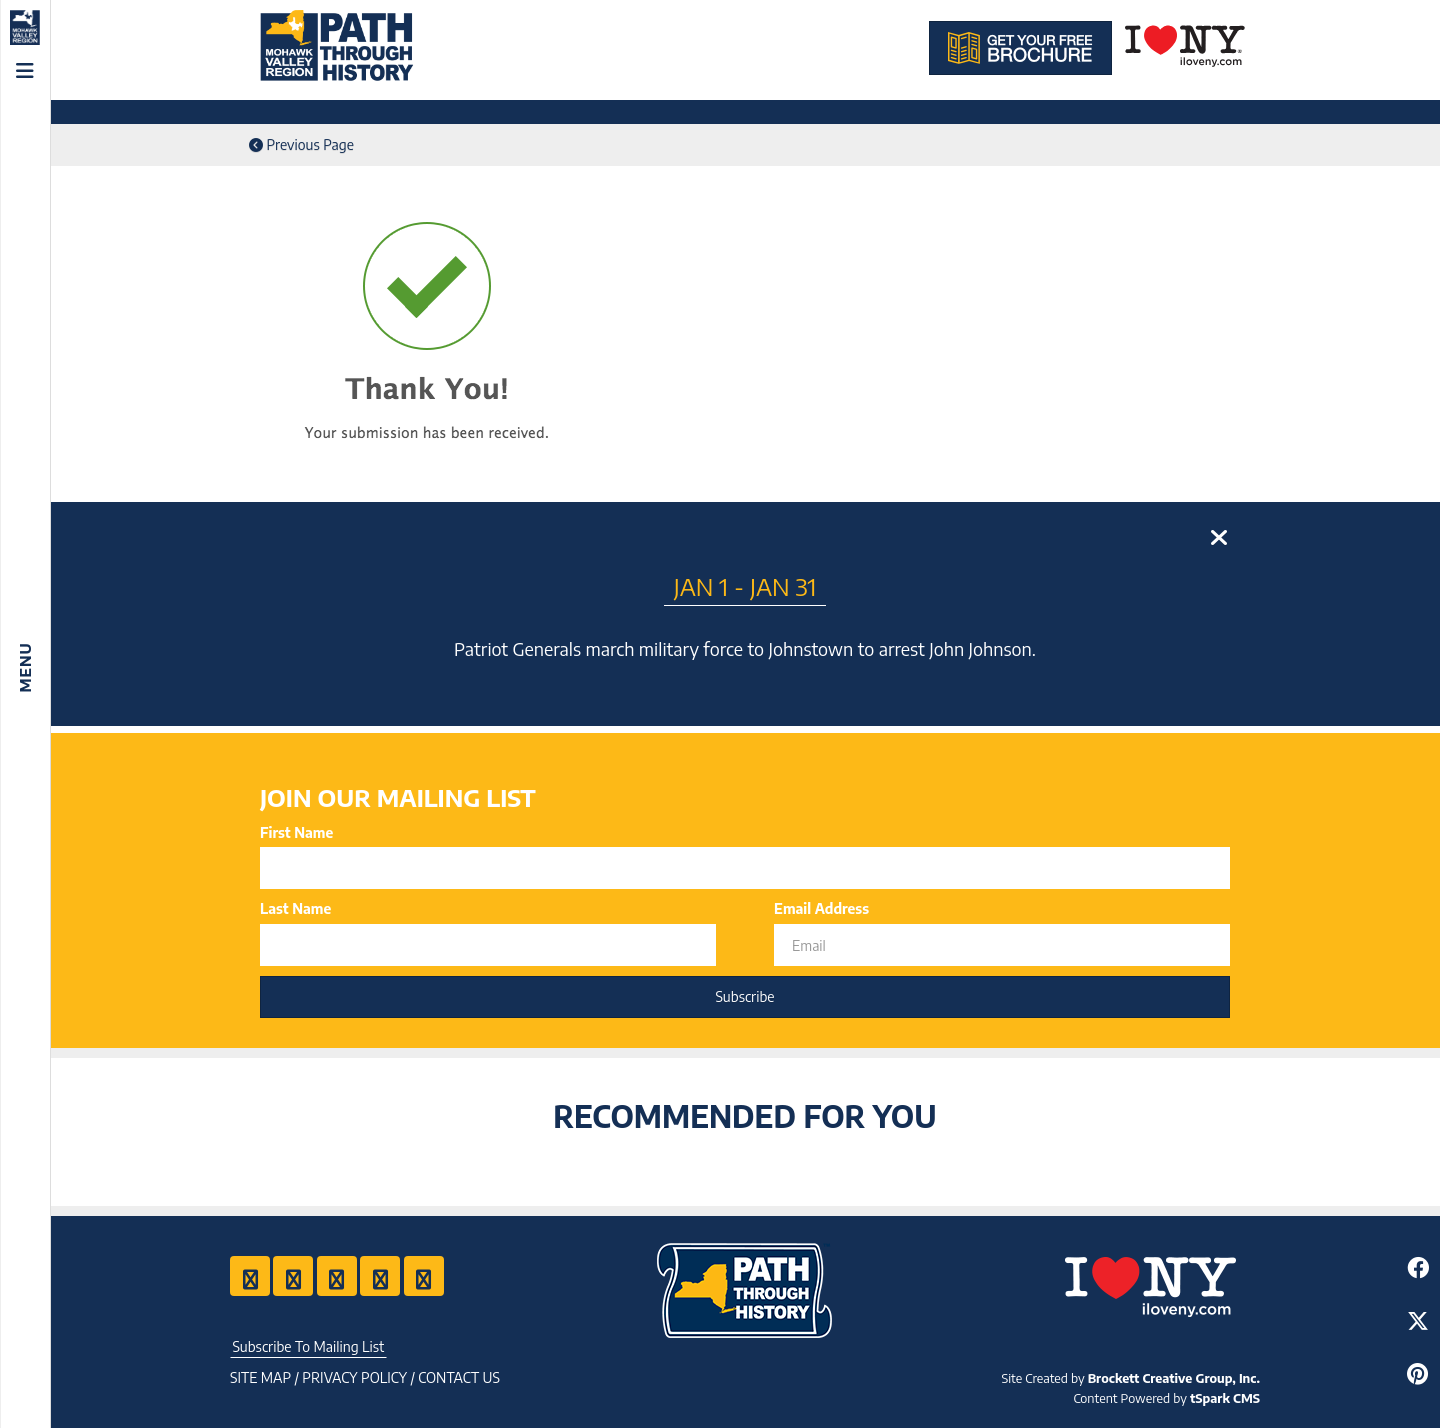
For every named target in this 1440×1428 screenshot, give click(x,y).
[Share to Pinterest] (1417, 1373)
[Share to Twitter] (1417, 1320)
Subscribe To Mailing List (308, 1346)
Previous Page (301, 144)
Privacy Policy (354, 1377)
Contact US (459, 1377)
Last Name (295, 908)
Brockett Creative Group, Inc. (1174, 1378)
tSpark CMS (1225, 1398)
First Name (296, 832)
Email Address (821, 908)
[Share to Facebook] (1417, 1267)
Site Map (260, 1377)
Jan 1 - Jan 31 (745, 586)
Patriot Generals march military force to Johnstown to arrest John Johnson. (745, 648)
